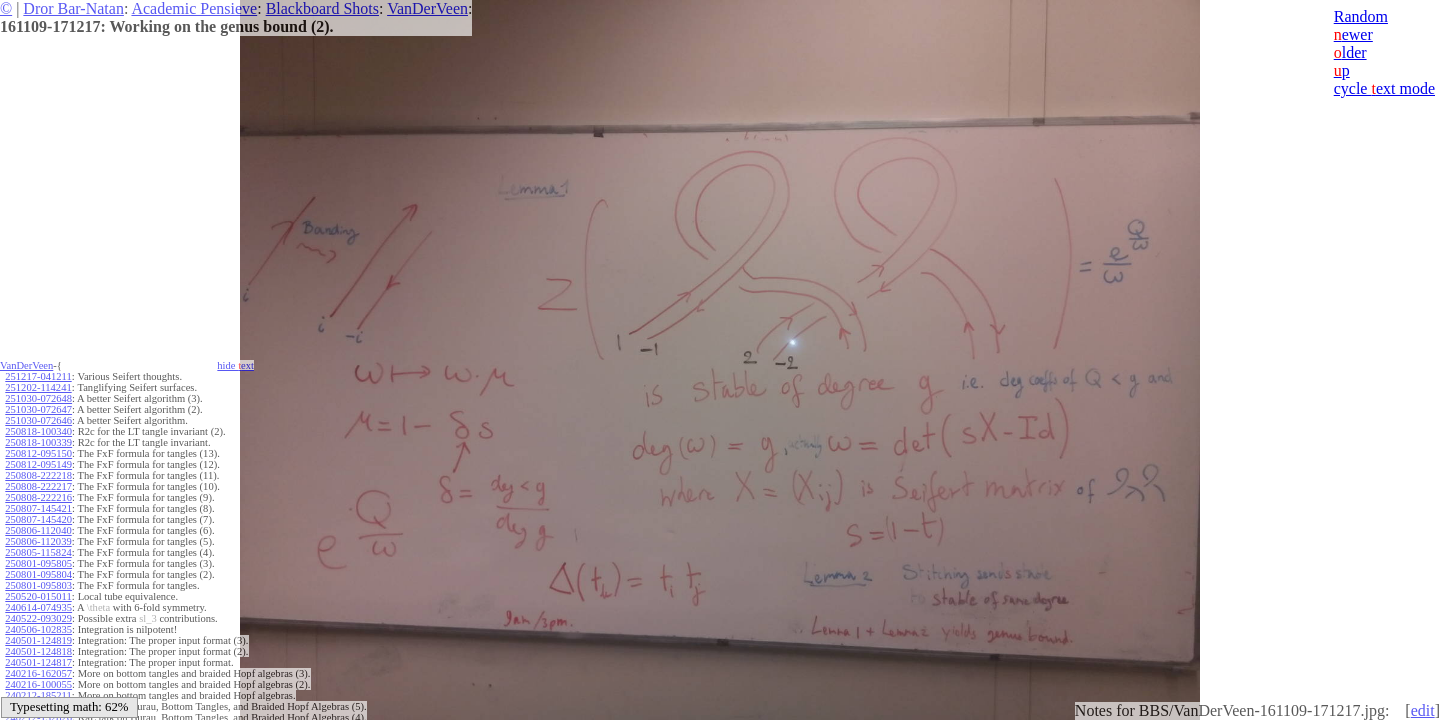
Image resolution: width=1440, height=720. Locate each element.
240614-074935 (38, 607)
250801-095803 (38, 585)
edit (1423, 710)
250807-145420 (38, 519)
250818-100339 (38, 442)
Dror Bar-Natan (73, 8)
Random (1361, 16)
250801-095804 (38, 574)
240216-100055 (38, 684)
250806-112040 (38, 530)
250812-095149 (38, 464)
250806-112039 (38, 541)
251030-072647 (38, 409)
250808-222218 (38, 475)
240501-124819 (38, 640)
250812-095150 (38, 453)
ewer (1353, 34)
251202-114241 (38, 387)
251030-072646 (38, 420)
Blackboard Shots (322, 8)
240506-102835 (38, 629)
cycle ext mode (1384, 88)
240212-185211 (38, 695)
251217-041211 (38, 376)
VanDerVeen (427, 8)
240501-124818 (38, 651)
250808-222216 (38, 497)
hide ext (235, 365)
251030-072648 (38, 398)
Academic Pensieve (194, 8)
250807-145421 (38, 508)
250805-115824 (38, 552)
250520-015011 (38, 596)
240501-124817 (38, 662)
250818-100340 (38, 431)
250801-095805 (38, 563)
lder (1350, 52)
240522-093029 (38, 618)
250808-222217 (38, 486)
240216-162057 (38, 673)
